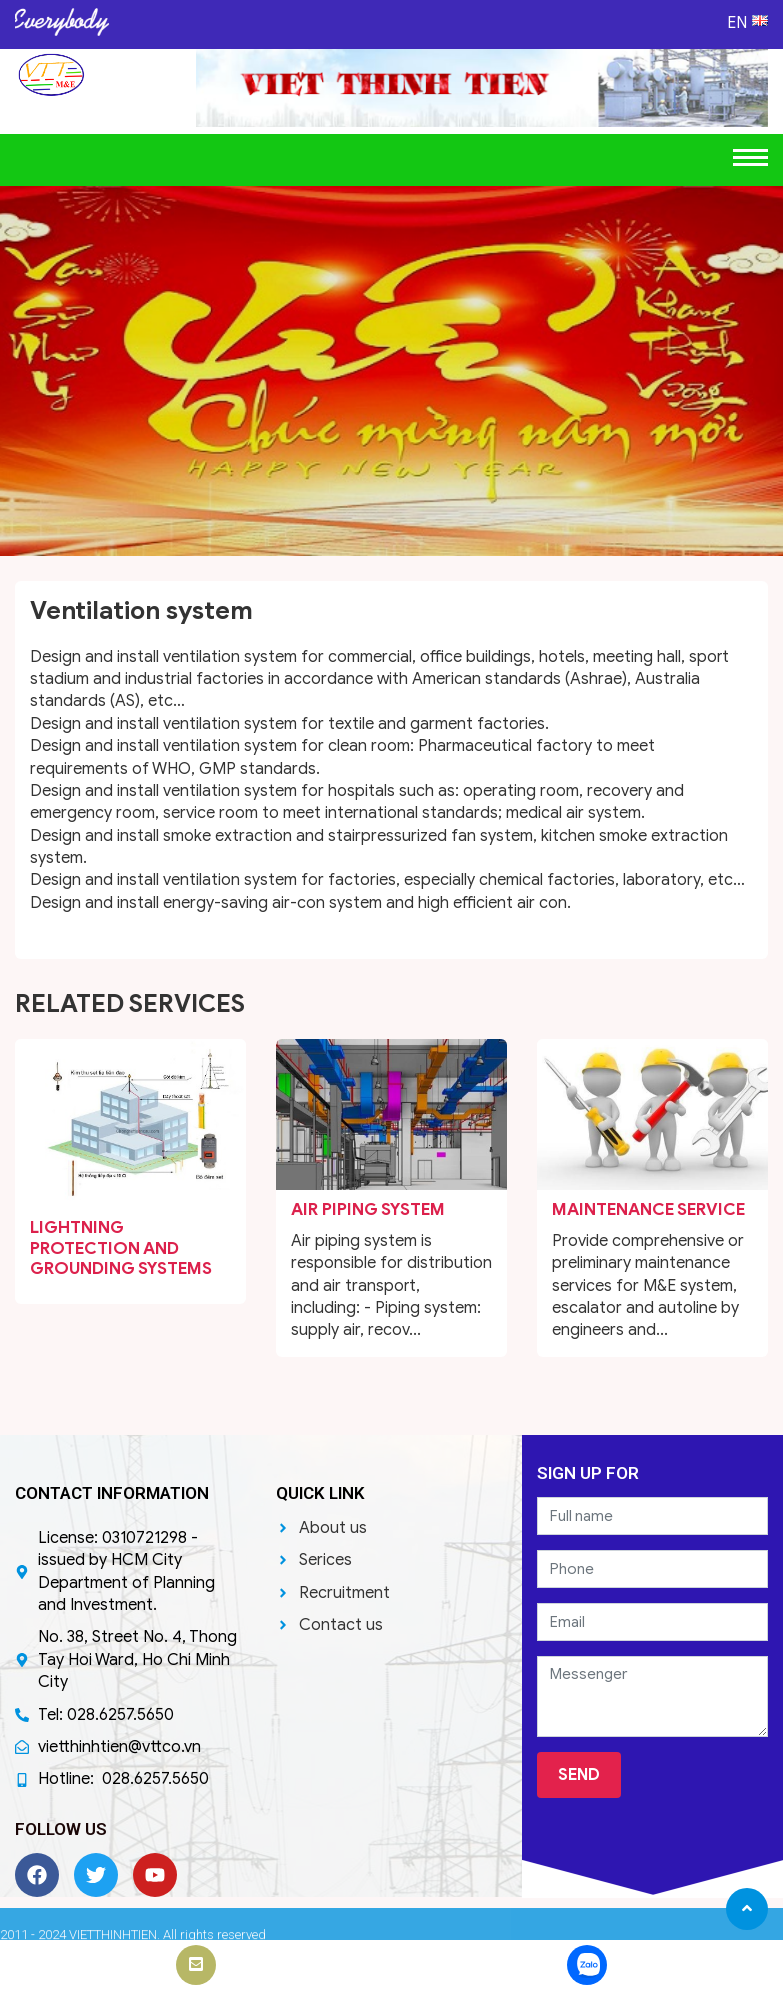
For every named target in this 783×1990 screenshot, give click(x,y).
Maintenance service (648, 1209)
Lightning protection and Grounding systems (121, 1248)
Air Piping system (368, 1209)
